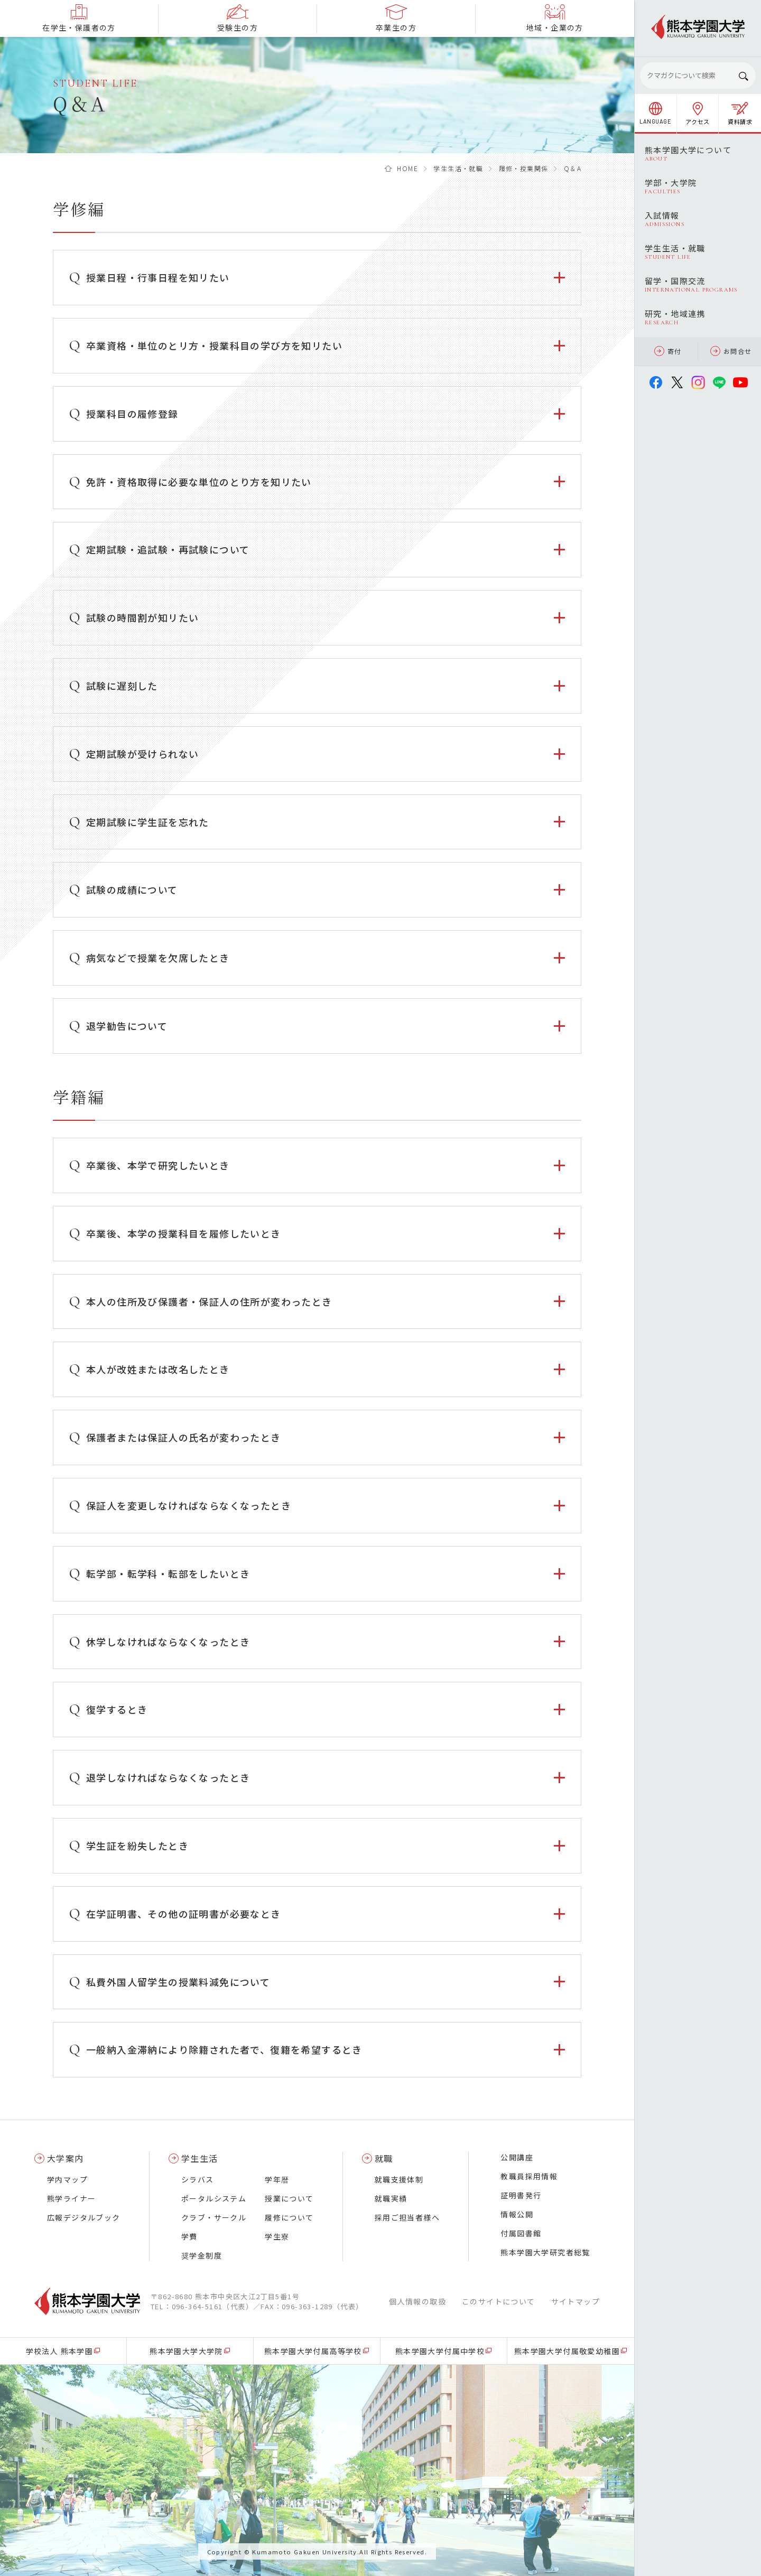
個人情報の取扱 (417, 2301)
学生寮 (277, 2236)
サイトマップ (575, 2301)
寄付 (668, 351)
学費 (189, 2236)
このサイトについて (498, 2301)
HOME (407, 168)
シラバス (197, 2179)
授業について (289, 2198)
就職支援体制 (399, 2179)
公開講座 (516, 2157)
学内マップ (67, 2179)
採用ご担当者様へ (407, 2217)
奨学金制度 (201, 2255)
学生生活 (199, 2158)
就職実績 (391, 2198)
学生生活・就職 (458, 168)
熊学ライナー (71, 2198)
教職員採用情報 (529, 2176)
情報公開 (516, 2214)
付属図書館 (520, 2233)
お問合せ (731, 351)
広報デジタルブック (83, 2217)
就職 (384, 2158)
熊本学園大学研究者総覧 (545, 2252)
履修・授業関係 (524, 168)
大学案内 (65, 2158)
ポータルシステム (213, 2198)
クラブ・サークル (213, 2217)
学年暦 (277, 2179)
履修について (289, 2217)
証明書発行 (520, 2195)
